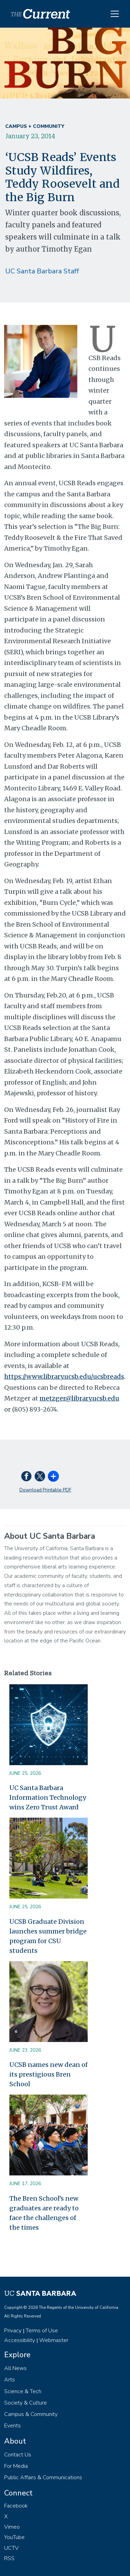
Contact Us (17, 2454)
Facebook (16, 2506)
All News (15, 2368)
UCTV (11, 2548)
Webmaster (53, 2340)
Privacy (12, 2330)
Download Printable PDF (45, 1490)
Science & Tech (22, 2391)
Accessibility (19, 2340)
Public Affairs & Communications (43, 2477)
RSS (9, 2558)
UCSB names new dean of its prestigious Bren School (48, 2074)
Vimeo (12, 2527)
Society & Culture (25, 2403)
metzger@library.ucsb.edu (79, 1398)
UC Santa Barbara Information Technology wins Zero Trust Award (47, 1797)
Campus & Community (31, 2414)
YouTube (14, 2537)
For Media (16, 2466)
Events (12, 2425)
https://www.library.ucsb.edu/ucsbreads (64, 1376)
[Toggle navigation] (114, 14)
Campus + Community (34, 126)
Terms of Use (42, 2330)
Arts (9, 2379)
